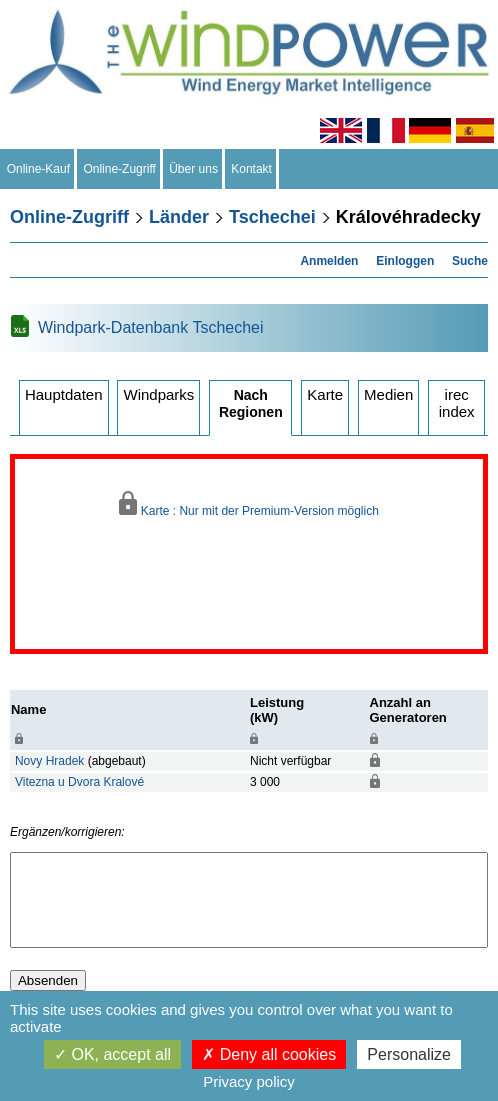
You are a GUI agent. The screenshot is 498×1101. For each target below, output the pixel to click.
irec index (457, 403)
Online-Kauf (38, 169)
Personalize (409, 1054)
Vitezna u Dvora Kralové (79, 782)
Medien (388, 394)
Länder (179, 217)
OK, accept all (112, 1054)
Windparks (158, 394)
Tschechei (272, 217)
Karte (325, 394)
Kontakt (252, 169)
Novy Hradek (49, 761)
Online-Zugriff (120, 169)
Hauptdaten (64, 394)
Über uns (194, 169)
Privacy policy (249, 1081)
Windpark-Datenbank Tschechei (151, 327)
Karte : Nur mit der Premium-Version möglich (249, 504)
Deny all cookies (269, 1054)
